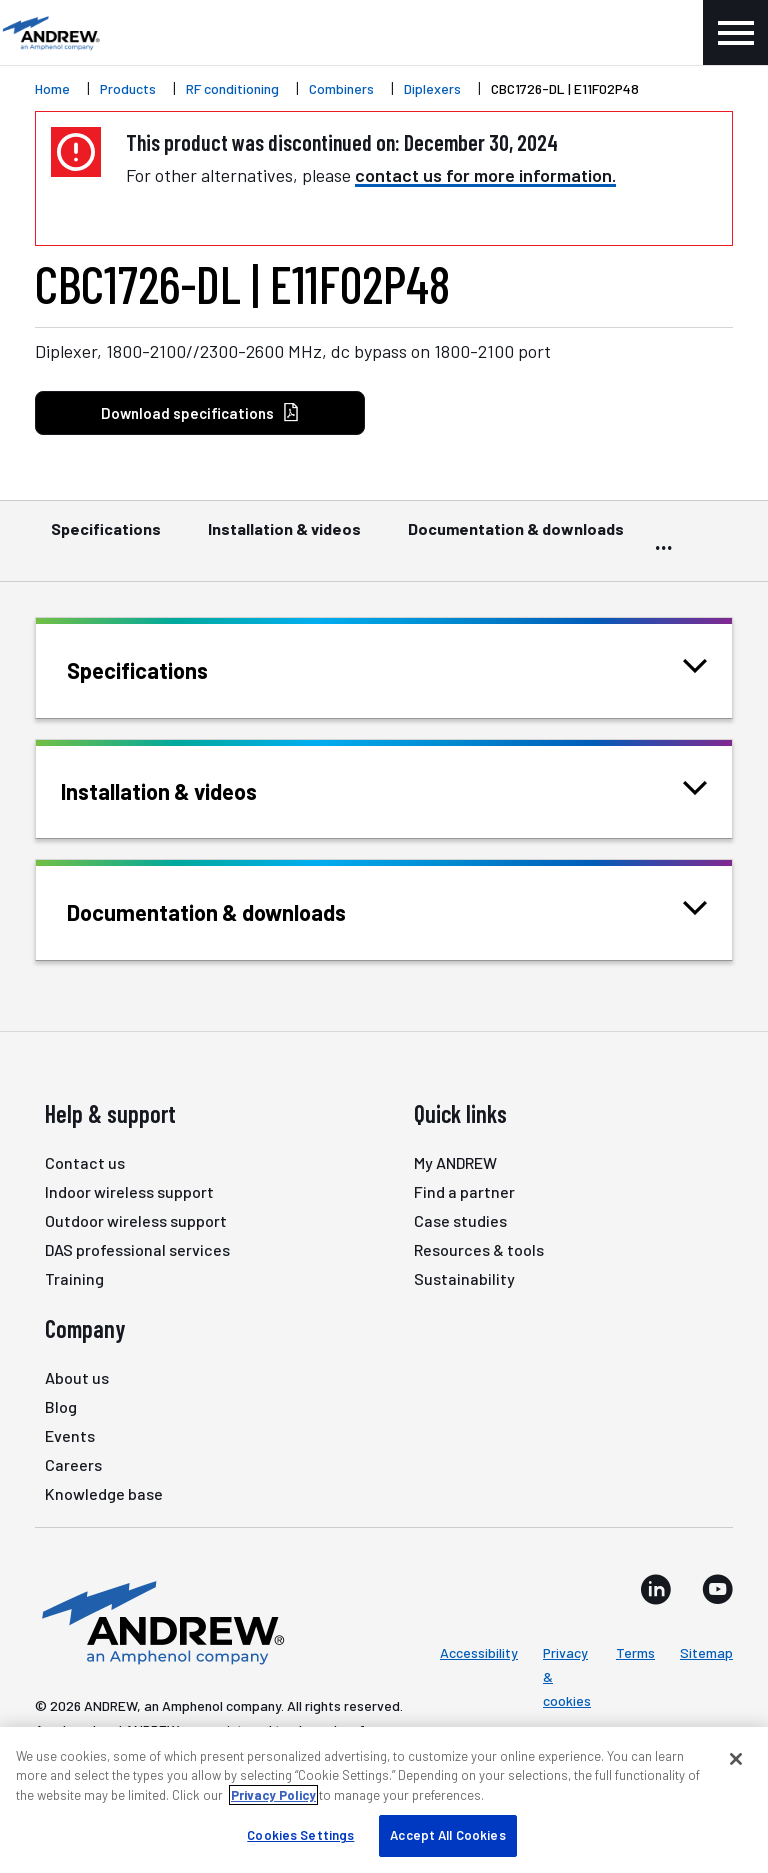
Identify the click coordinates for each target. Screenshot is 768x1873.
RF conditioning (232, 88)
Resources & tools (479, 1249)
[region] (384, 1800)
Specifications (106, 538)
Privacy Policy (273, 1795)
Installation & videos (284, 538)
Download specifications (200, 413)
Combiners (341, 88)
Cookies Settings (300, 1835)
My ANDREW (455, 1162)
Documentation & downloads (516, 538)
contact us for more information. (485, 175)
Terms (635, 1652)
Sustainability (464, 1278)
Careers (73, 1464)
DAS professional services (137, 1249)
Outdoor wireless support (136, 1220)
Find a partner (464, 1191)
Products (128, 88)
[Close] (736, 1759)
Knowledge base (104, 1493)
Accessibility (479, 1652)
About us (77, 1377)
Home (52, 88)
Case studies (460, 1220)
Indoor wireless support (129, 1191)
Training (74, 1278)
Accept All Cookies (447, 1835)
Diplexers (432, 88)
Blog (61, 1406)
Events (70, 1435)
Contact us (85, 1162)
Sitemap (706, 1652)
